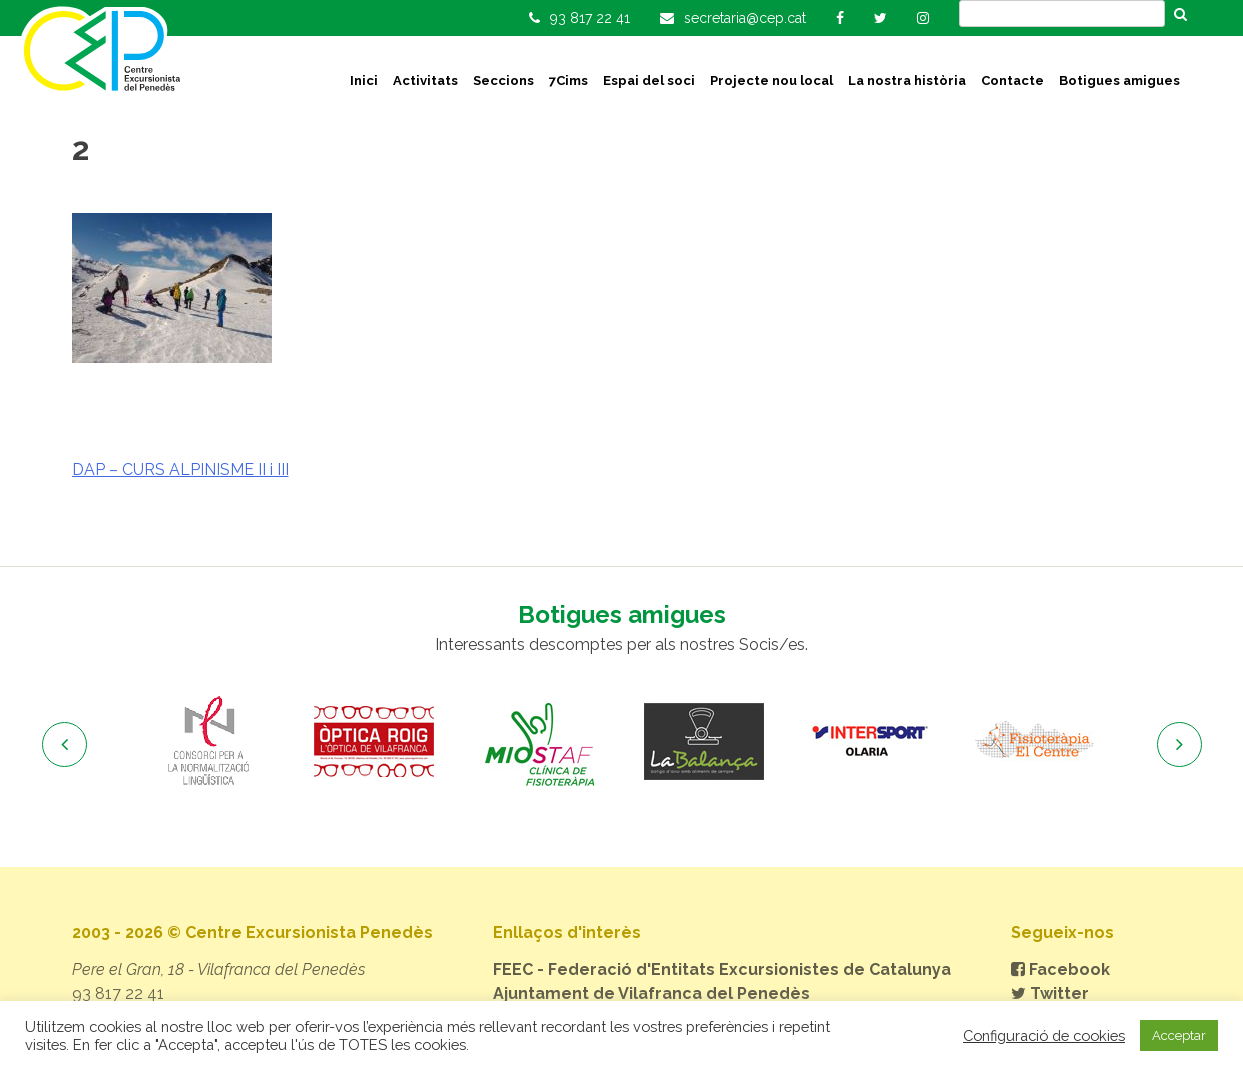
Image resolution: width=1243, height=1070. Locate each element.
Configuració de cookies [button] (1044, 1035)
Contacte (1012, 80)
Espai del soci (649, 80)
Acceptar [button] (1179, 1035)
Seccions (503, 80)
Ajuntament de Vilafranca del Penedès (651, 993)
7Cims (568, 80)
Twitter (1050, 993)
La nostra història (907, 80)
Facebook (1060, 969)
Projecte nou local (771, 80)
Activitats (425, 80)
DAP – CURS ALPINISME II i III (180, 469)
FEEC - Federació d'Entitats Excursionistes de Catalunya (722, 969)
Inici (364, 80)
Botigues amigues (1119, 80)
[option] (209, 742)
